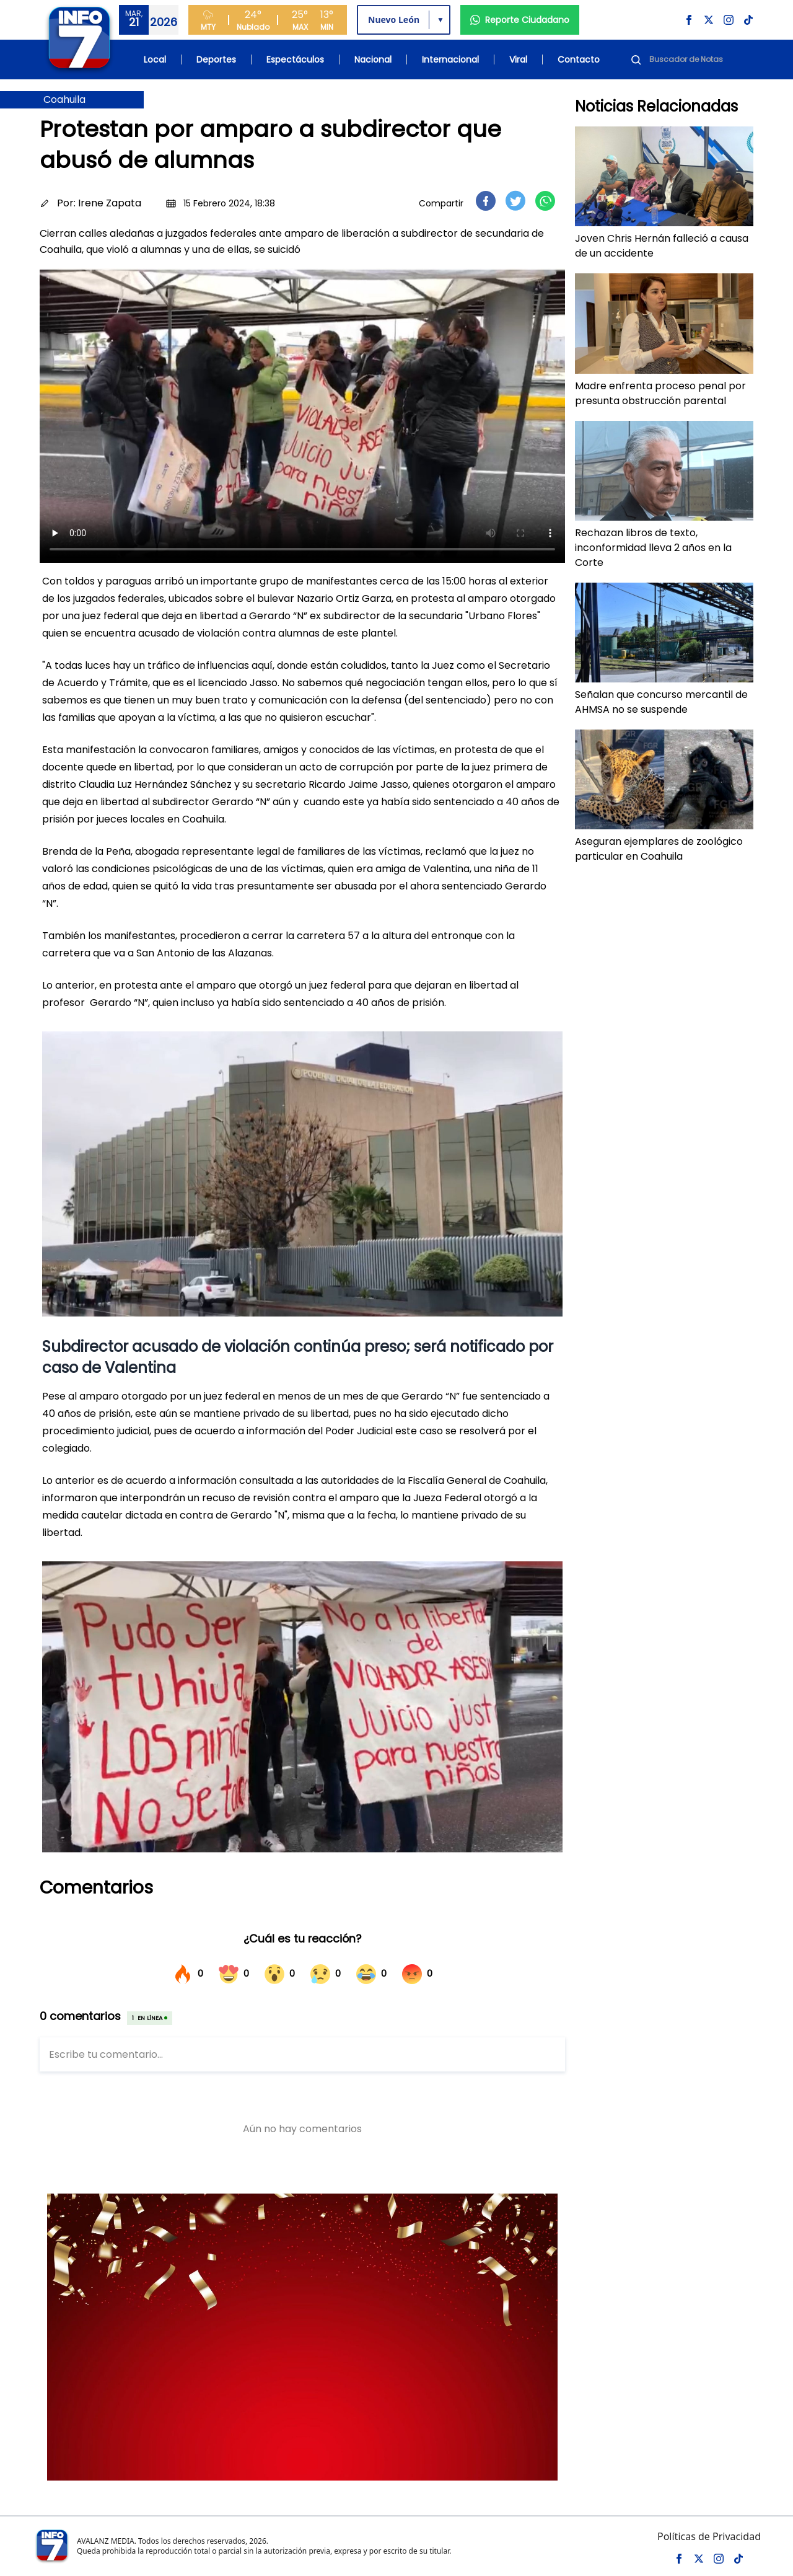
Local (155, 59)
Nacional (373, 59)
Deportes (216, 59)
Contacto (579, 59)
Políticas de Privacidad (709, 2536)
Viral (518, 59)
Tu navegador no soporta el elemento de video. (302, 415)
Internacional (450, 59)
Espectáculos (295, 59)
